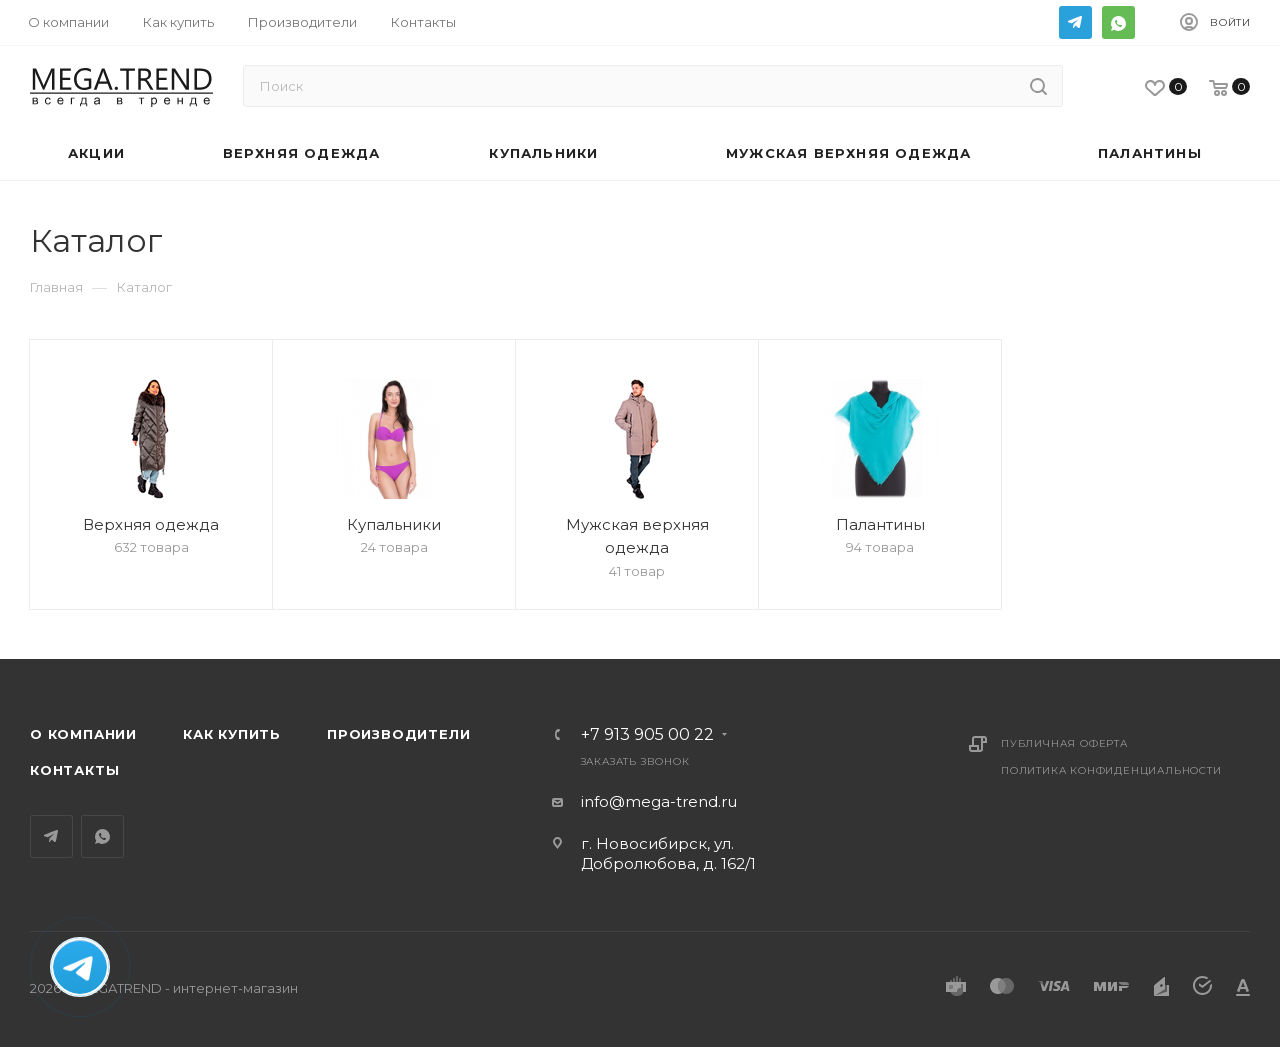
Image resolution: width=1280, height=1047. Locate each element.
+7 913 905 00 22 (647, 735)
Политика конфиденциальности (1111, 770)
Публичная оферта (1064, 743)
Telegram (1075, 22)
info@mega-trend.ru (659, 801)
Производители (398, 734)
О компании (83, 734)
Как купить (232, 734)
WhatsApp (1118, 22)
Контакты (74, 770)
